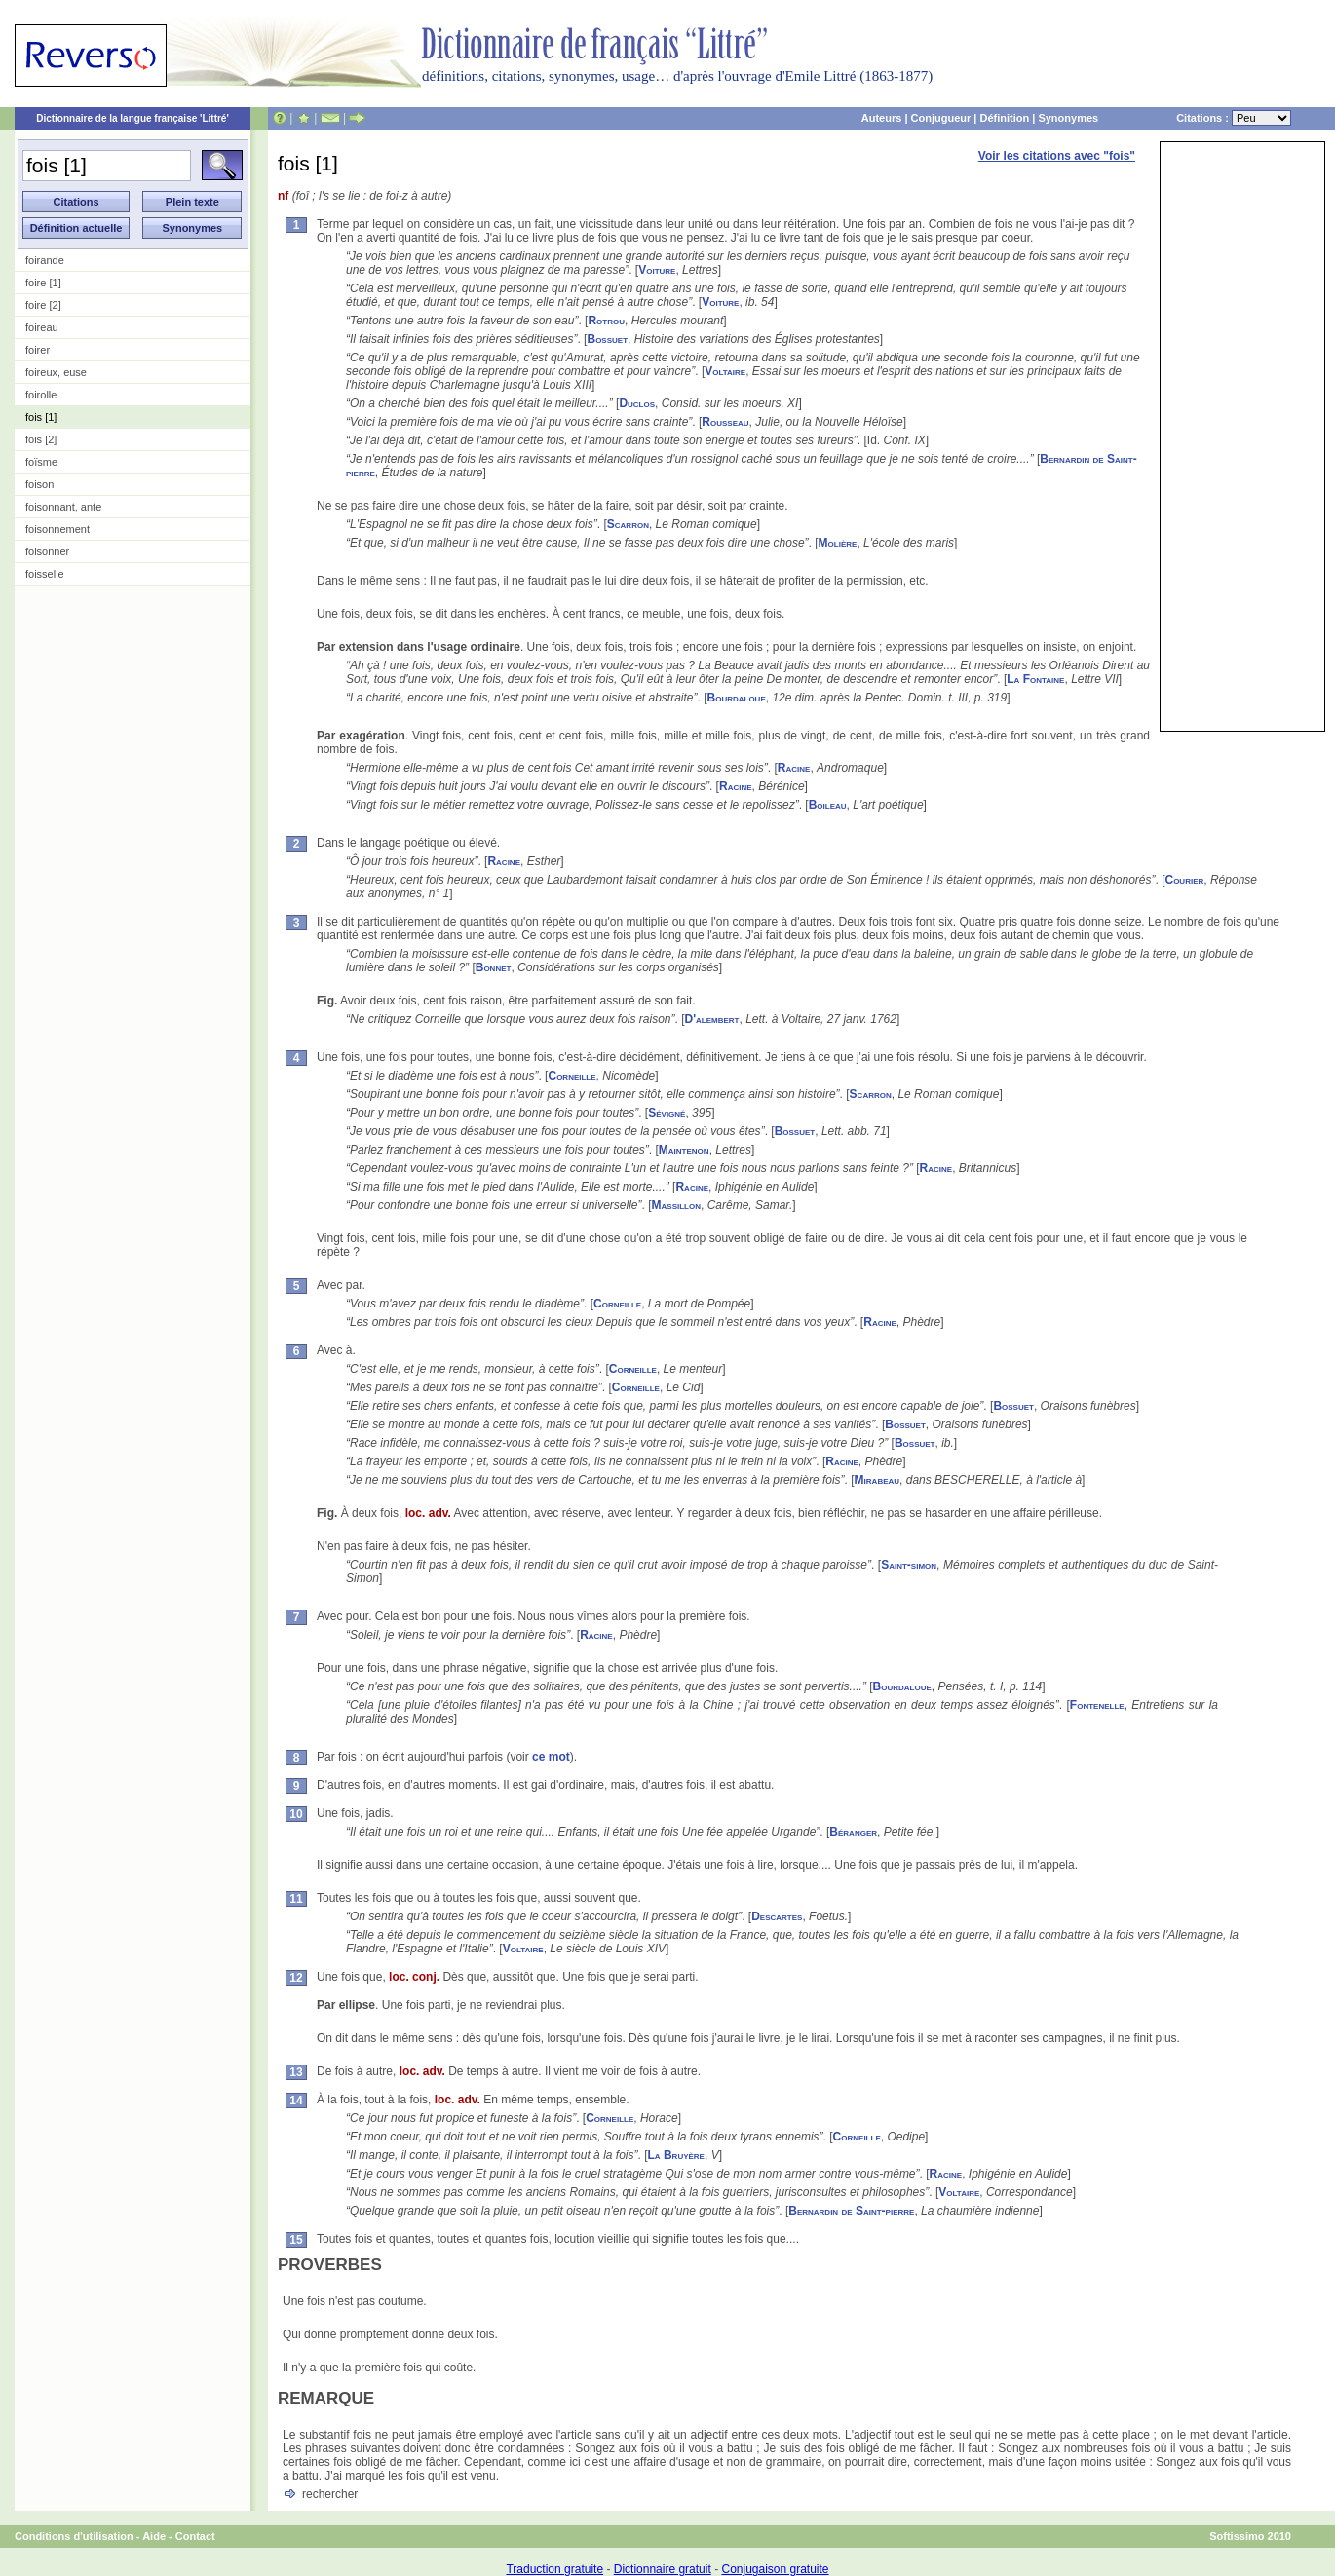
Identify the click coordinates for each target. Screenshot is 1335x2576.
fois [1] (41, 417)
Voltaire (725, 371)
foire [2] (43, 305)
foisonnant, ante (63, 506)
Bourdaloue (736, 697)
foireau (41, 327)
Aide (154, 2536)
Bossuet (607, 339)
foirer (37, 350)
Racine (794, 768)
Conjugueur (941, 118)
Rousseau (725, 422)
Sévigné (666, 1112)
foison (39, 484)
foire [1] (43, 282)
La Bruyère (676, 2155)
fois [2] (41, 439)
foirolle (41, 394)
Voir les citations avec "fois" (1056, 156)
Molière (838, 542)
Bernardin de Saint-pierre (851, 2210)
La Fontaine (1035, 679)
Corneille (571, 1075)
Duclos (637, 403)
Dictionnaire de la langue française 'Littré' (132, 118)
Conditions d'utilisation (74, 2536)
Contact (195, 2536)
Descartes (776, 1916)
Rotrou (606, 320)
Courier (1183, 880)
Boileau (828, 805)
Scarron (628, 524)
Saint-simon (908, 1565)
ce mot (551, 1756)
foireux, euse (56, 372)
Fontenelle (1097, 1705)
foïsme (41, 462)
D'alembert (712, 1019)
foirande (44, 260)
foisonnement (57, 529)
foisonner (47, 551)
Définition (1004, 118)
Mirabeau (877, 1480)
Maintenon (684, 1149)
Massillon (676, 1205)
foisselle (44, 574)
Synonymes (1068, 118)
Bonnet (494, 967)
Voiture (656, 270)
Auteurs (881, 118)
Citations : (1233, 118)
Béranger (853, 1831)
